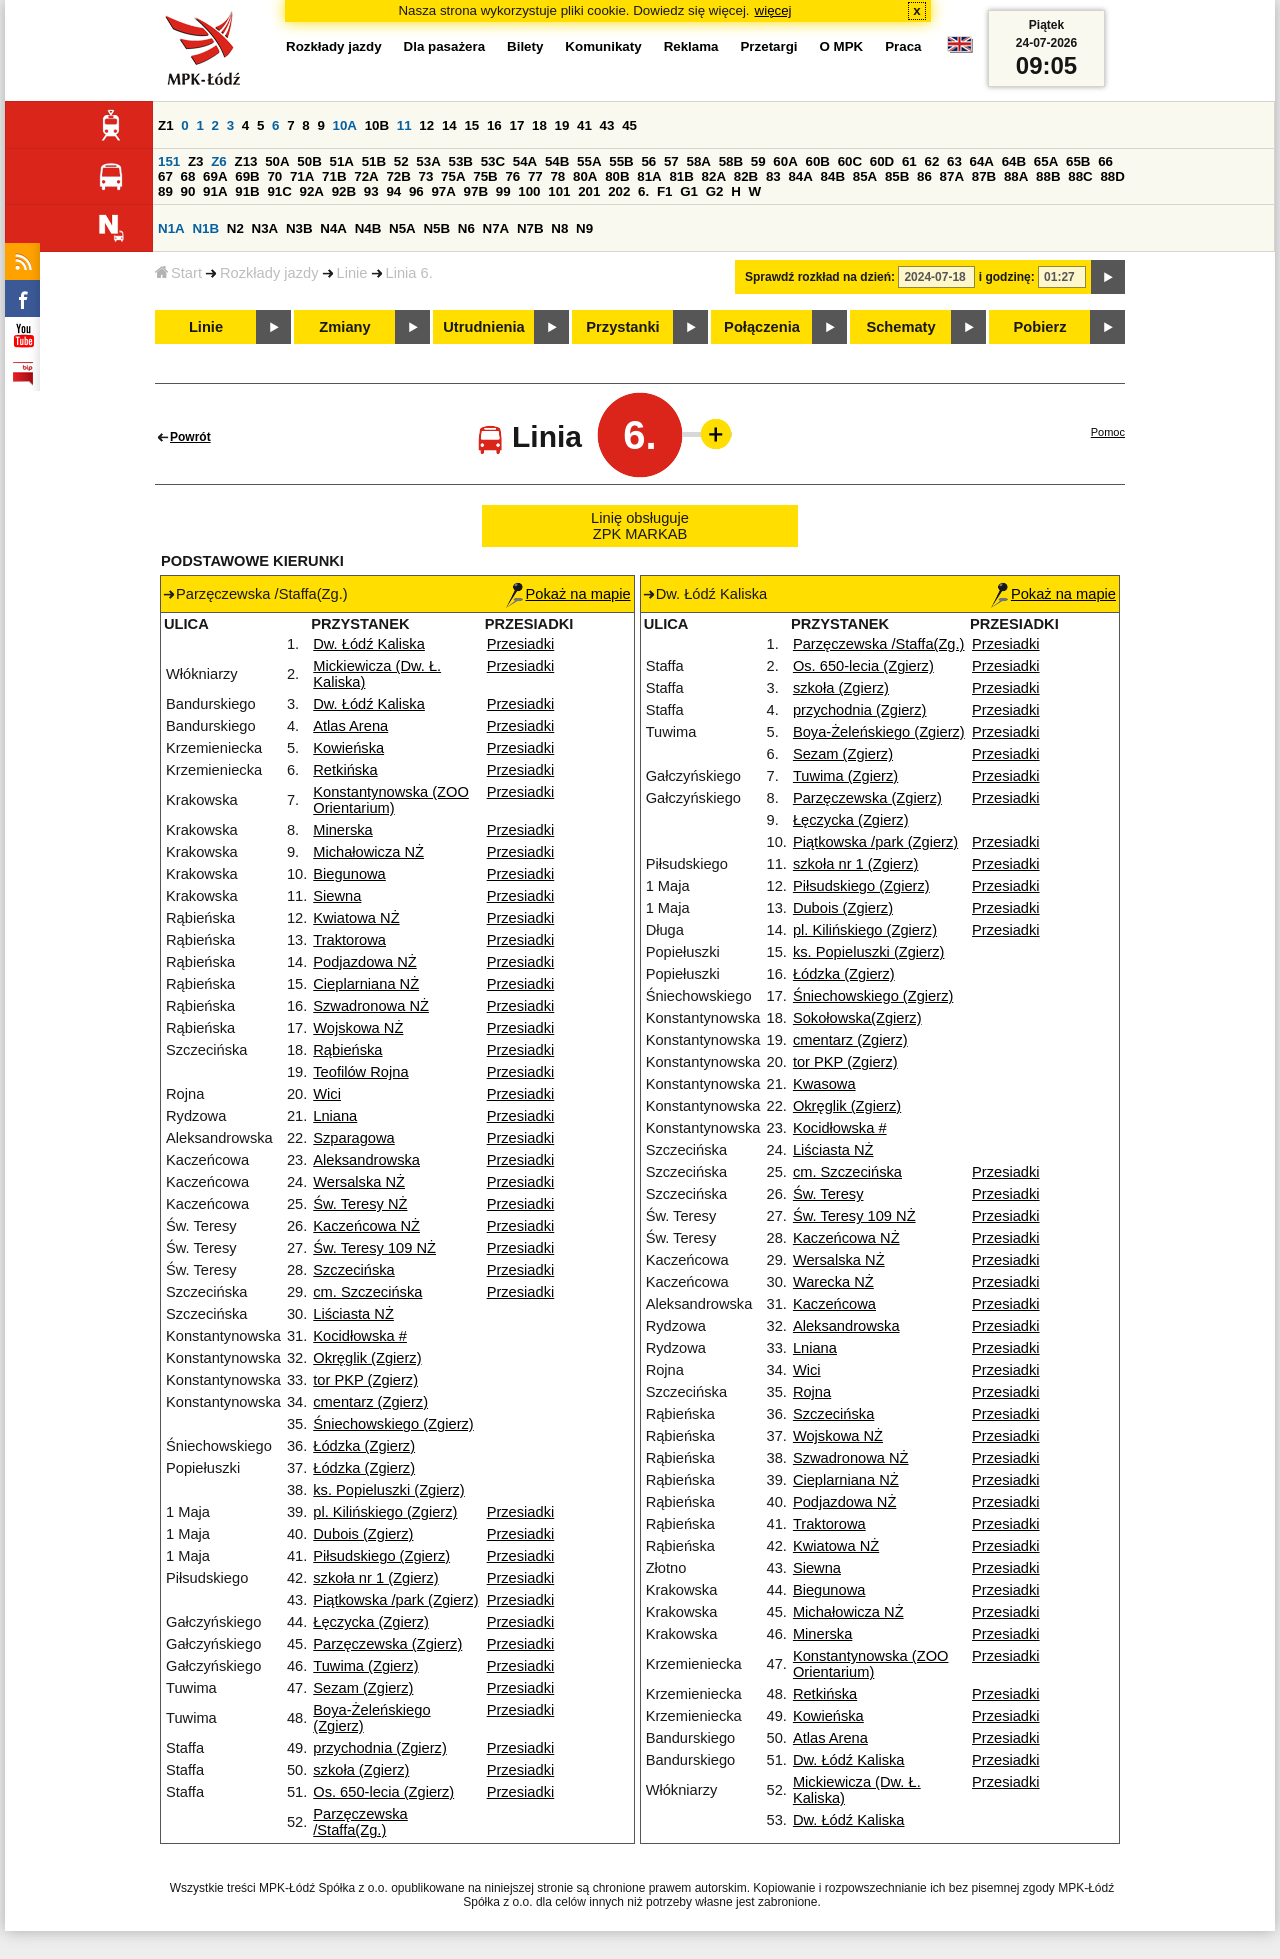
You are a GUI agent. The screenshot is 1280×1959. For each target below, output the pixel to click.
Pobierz (1040, 327)
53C (493, 161)
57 (671, 161)
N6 (466, 228)
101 (559, 191)
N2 (235, 228)
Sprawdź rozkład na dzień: (820, 277)
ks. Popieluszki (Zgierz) (389, 1490)
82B (746, 176)
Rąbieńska (347, 1050)
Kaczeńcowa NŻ (366, 1226)
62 (931, 161)
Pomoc (1108, 432)
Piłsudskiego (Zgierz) (381, 1556)
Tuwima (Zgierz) (365, 1666)
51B (374, 161)
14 (449, 125)
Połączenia (762, 327)
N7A (496, 228)
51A (341, 161)
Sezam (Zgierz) (363, 1688)
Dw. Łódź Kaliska (369, 644)
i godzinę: (1007, 277)
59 (758, 161)
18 (539, 125)
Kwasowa (824, 1084)
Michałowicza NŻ (368, 852)
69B (247, 176)
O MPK (842, 46)
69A (215, 176)
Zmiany (344, 327)
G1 (689, 191)
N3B (299, 228)
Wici (327, 1094)
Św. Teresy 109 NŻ (374, 1248)
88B (1048, 176)
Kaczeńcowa (834, 1304)
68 (188, 176)
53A (428, 161)
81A (649, 176)
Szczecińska (353, 1270)
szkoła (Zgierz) (361, 1770)
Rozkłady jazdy (269, 273)
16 (494, 125)
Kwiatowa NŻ (356, 918)
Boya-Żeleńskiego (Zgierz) (879, 732)
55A (589, 161)
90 (188, 191)
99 (503, 191)
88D (1112, 176)
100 (529, 191)
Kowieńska (348, 748)
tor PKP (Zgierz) (365, 1380)
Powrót (190, 437)
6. (643, 191)
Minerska (342, 830)
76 (512, 176)
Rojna (812, 1392)
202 (619, 191)
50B (309, 161)
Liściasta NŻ (353, 1314)
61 (909, 161)
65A (1046, 161)
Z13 (245, 161)
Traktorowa (349, 940)
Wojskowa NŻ (358, 1028)
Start (178, 273)
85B (897, 176)
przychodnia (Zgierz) (380, 1748)
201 (589, 191)
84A (800, 176)
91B (247, 191)
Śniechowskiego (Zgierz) (393, 1424)
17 (516, 125)
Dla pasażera (445, 46)
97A (443, 191)
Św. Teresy (828, 1194)
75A (453, 176)
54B (557, 161)
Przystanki (622, 327)
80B (617, 176)
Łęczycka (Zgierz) (371, 1622)
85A (865, 176)
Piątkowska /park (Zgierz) (395, 1600)
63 (954, 161)
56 (648, 161)
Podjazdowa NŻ (364, 962)
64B (1014, 161)
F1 (665, 191)
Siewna (337, 896)
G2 (715, 191)
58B (731, 161)
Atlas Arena (350, 726)
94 (393, 191)
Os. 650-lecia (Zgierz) (383, 1792)
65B (1078, 161)
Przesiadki (521, 644)
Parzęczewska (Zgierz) (387, 1644)
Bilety (525, 46)
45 (629, 125)
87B (984, 176)
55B (621, 161)
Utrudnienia (483, 327)
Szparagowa (353, 1138)
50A (277, 161)
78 (557, 176)
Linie (352, 273)
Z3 (196, 161)
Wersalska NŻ (359, 1182)
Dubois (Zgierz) (363, 1534)
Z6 (219, 161)
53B (460, 161)
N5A (402, 228)
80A (585, 176)
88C (1080, 176)
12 (426, 125)
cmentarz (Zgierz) (370, 1402)
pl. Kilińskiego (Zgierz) (385, 1512)
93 (371, 191)
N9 (584, 228)
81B (681, 176)
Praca (903, 46)
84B (833, 176)
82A (714, 176)
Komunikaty (603, 46)
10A (345, 125)
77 (535, 176)
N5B (436, 228)
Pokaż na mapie (568, 594)
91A (215, 191)
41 (584, 125)
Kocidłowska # (360, 1336)
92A (312, 191)
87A (952, 176)
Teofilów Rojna (360, 1072)
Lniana (335, 1116)
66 (1105, 161)
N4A (333, 228)
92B (344, 191)
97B (476, 191)
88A (1016, 176)
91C (279, 191)
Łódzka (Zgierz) (364, 1446)
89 (165, 191)
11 (404, 125)
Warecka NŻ (833, 1282)
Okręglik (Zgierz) (367, 1358)
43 (607, 125)
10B (377, 125)
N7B (530, 228)
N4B (368, 228)
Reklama (691, 46)
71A (302, 176)
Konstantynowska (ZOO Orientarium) (391, 800)
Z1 (166, 125)
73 (426, 176)
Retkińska (345, 770)
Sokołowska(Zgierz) (857, 1018)
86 (924, 176)
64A (982, 161)
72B (398, 176)
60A (785, 161)
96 (416, 191)
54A (525, 161)
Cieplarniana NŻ (366, 984)
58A (698, 161)
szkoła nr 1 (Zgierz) (375, 1578)
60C (850, 161)
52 (401, 161)
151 (169, 161)
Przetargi (768, 46)
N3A (265, 228)
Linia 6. (409, 273)
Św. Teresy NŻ (360, 1204)
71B (334, 176)
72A (366, 176)
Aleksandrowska (366, 1160)
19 (562, 125)
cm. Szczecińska (367, 1292)
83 (773, 176)
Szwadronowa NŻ (371, 1006)
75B (485, 176)
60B (817, 161)
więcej (773, 10)
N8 (559, 228)
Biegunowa (349, 874)
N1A (171, 228)
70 (274, 176)
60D (882, 161)
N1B (205, 228)
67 (165, 176)
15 (471, 125)
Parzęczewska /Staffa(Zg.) (360, 1822)
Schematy (900, 327)
